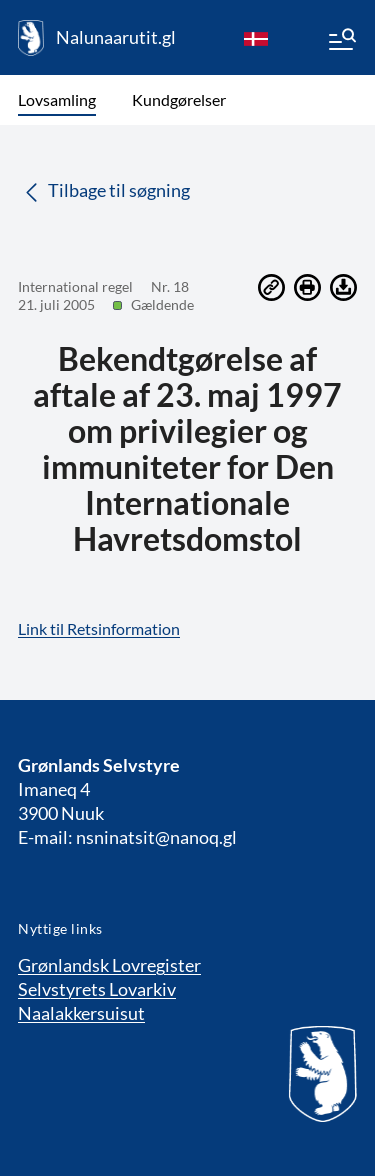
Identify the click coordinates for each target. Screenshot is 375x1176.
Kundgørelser (179, 99)
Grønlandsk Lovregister (109, 965)
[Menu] (341, 42)
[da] (256, 38)
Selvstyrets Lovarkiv (97, 989)
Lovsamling (57, 99)
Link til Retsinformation (99, 628)
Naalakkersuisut (81, 1013)
